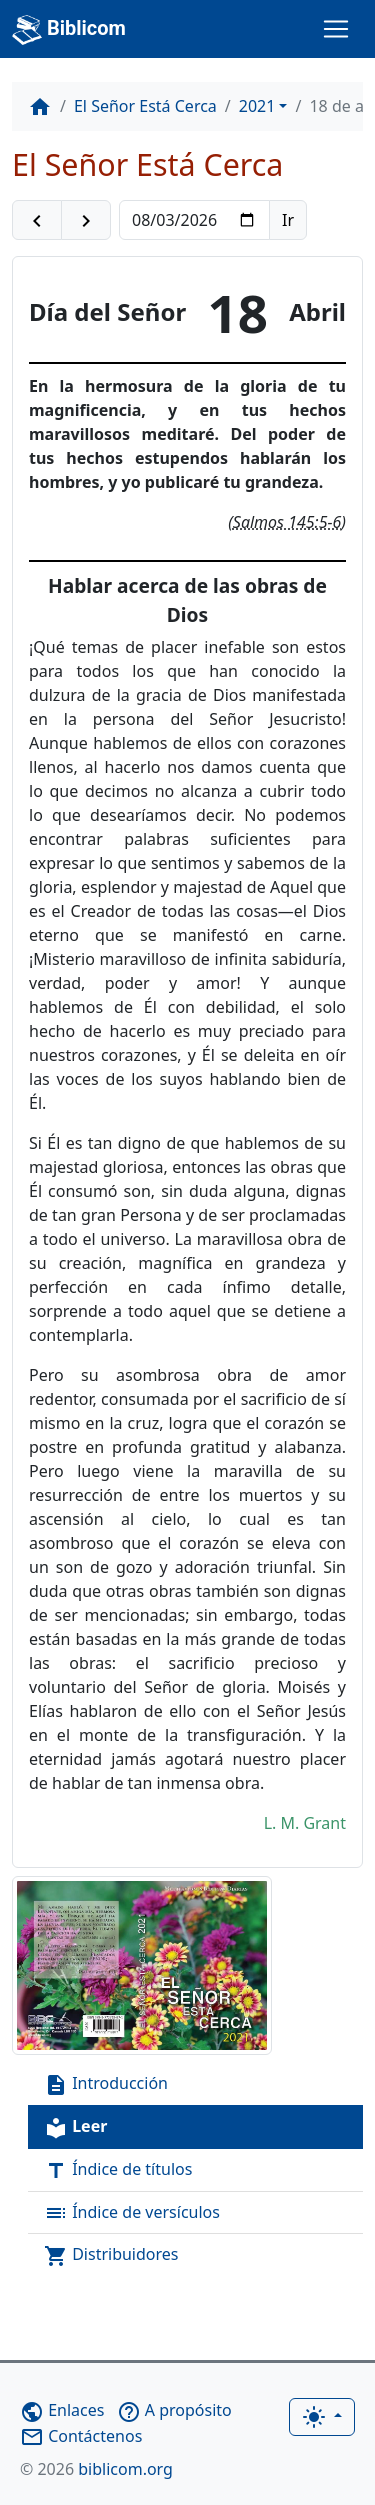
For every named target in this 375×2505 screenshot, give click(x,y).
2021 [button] (257, 106)
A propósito (174, 2410)
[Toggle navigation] (336, 29)
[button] (37, 220)
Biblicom (69, 30)
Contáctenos (81, 2436)
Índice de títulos (118, 2170)
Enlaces (62, 2410)
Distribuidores (111, 2255)
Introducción (106, 2084)
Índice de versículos (132, 2213)
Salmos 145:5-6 (287, 522)
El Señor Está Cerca (145, 106)
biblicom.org (96, 2469)
